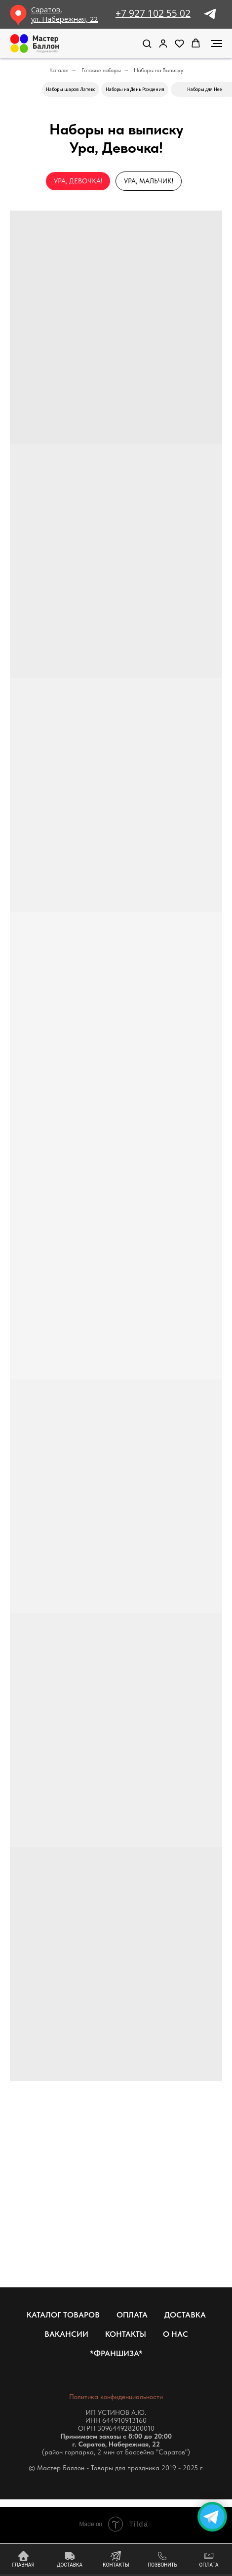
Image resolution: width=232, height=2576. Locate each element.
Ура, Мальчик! (148, 181)
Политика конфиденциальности (116, 2397)
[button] (147, 43)
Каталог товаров (63, 2314)
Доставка (185, 2314)
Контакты (125, 2334)
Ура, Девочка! (78, 181)
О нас (175, 2334)
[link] (163, 43)
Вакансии (66, 2334)
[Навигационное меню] (216, 43)
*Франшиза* (116, 2353)
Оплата (132, 2314)
